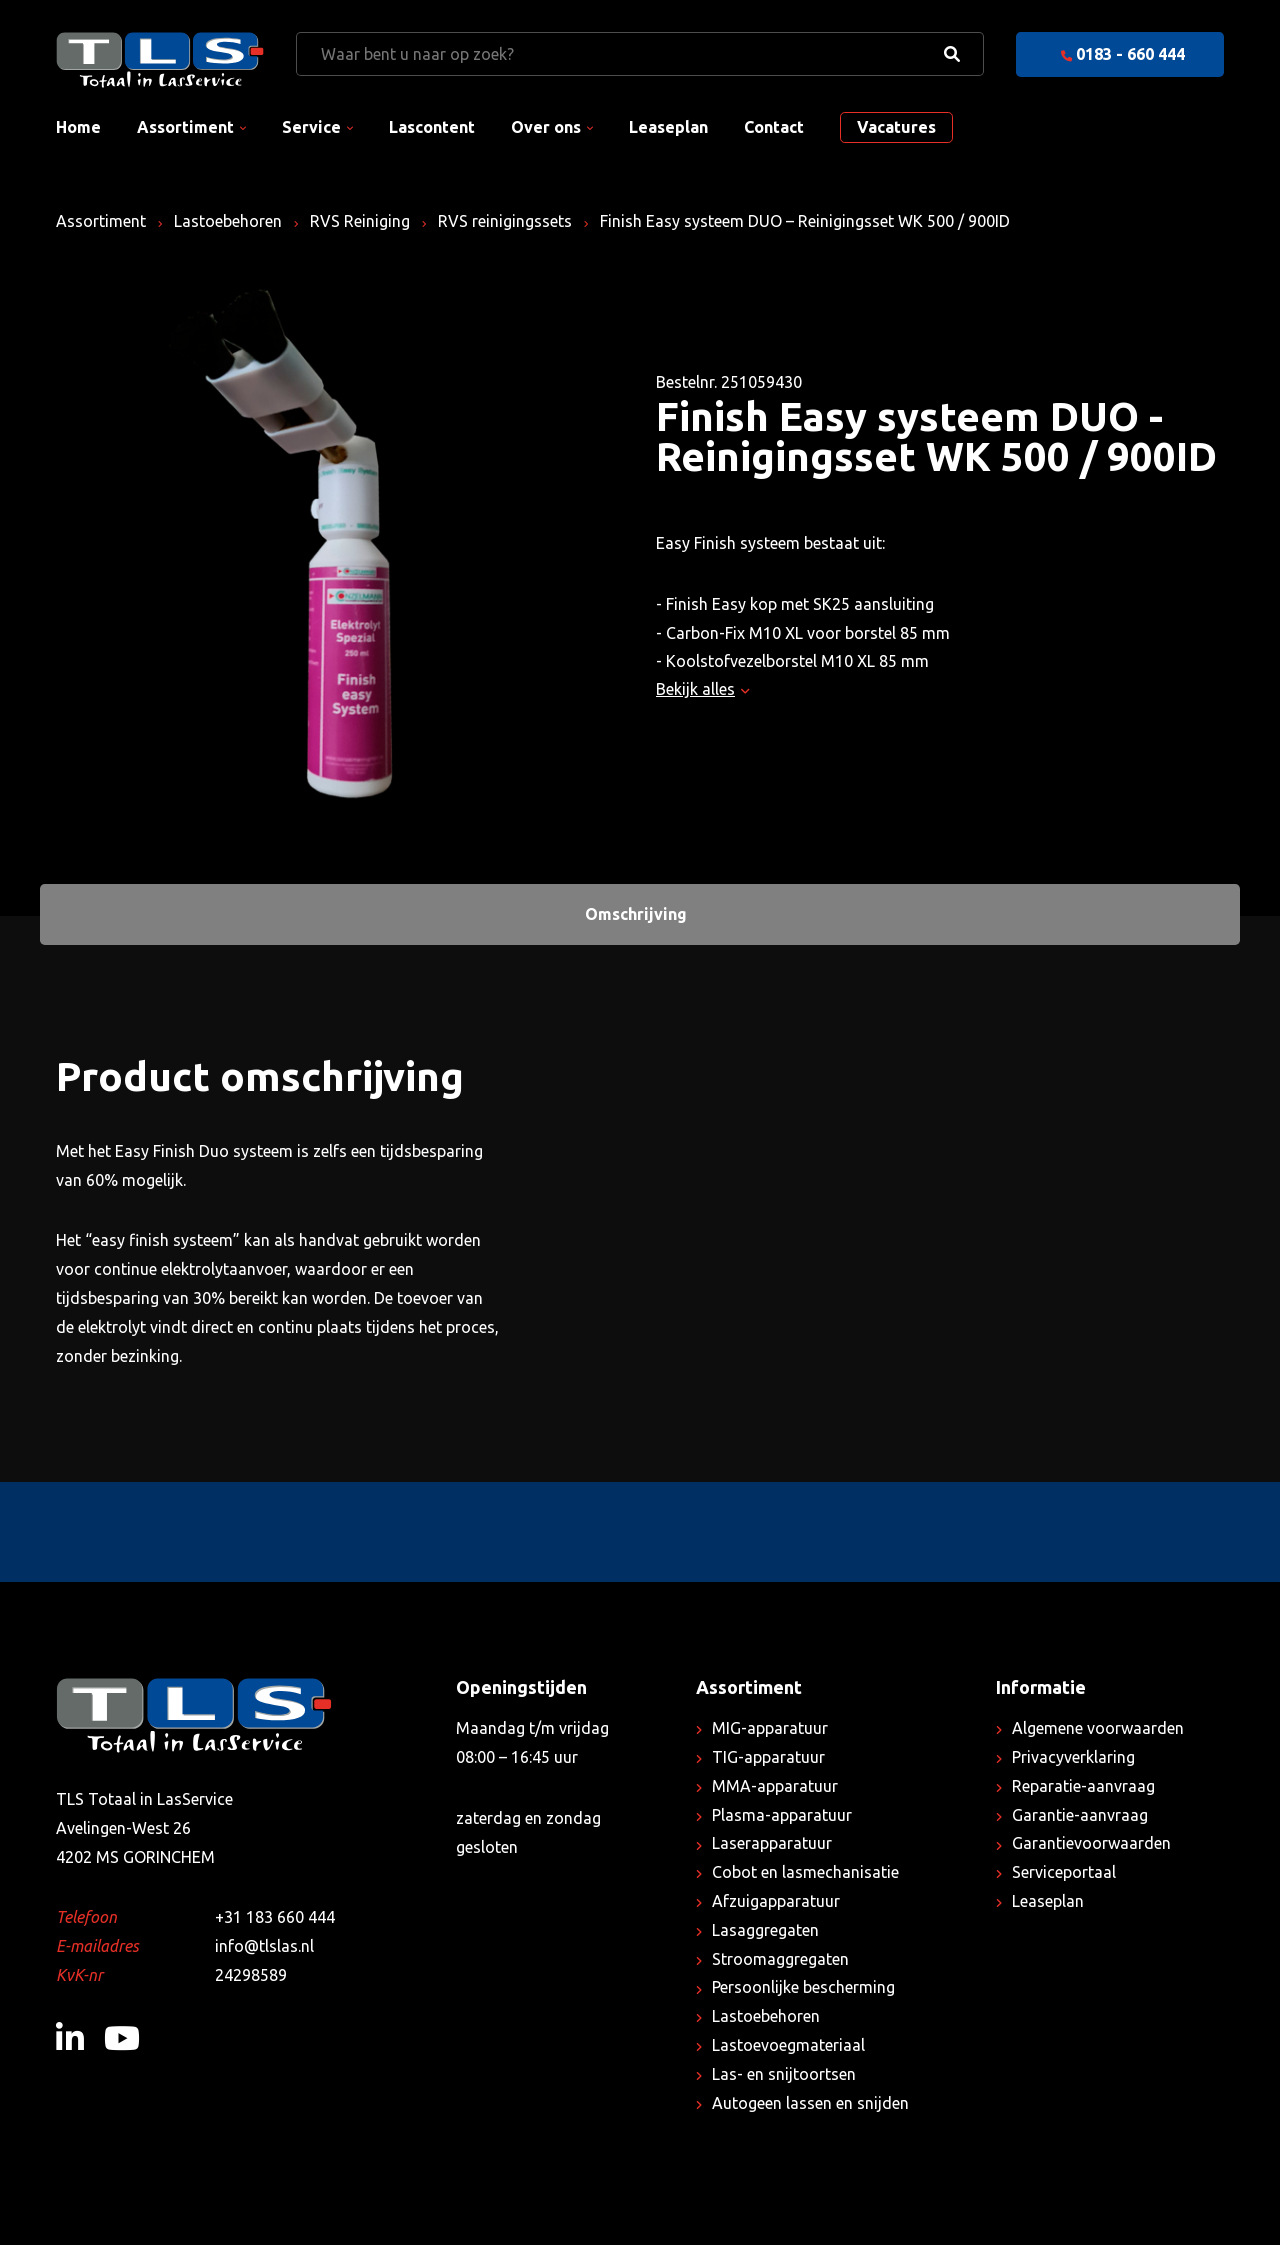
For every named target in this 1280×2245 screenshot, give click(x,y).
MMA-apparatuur (775, 1786)
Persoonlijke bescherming (803, 1987)
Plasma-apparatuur (782, 1815)
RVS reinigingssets (505, 221)
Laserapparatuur (772, 1843)
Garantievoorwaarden (1091, 1843)
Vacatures (896, 127)
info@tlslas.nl (264, 1946)
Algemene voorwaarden (1098, 1728)
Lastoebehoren (228, 221)
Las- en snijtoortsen (784, 2074)
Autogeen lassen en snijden (810, 2103)
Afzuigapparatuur (776, 1901)
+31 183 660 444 (275, 1917)
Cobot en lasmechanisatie (805, 1872)
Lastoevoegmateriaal (788, 2045)
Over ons (546, 127)
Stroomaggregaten (780, 1959)
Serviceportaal (1064, 1872)
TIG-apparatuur (768, 1757)
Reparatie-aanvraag (1083, 1786)
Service (311, 127)
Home (78, 127)
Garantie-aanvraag (1080, 1815)
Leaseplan (668, 127)
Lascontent (432, 127)
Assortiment (185, 127)
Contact (774, 127)
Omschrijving (636, 914)
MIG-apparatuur (770, 1728)
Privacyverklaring (1073, 1757)
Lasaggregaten (765, 1930)
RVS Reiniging (360, 221)
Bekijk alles (702, 689)
